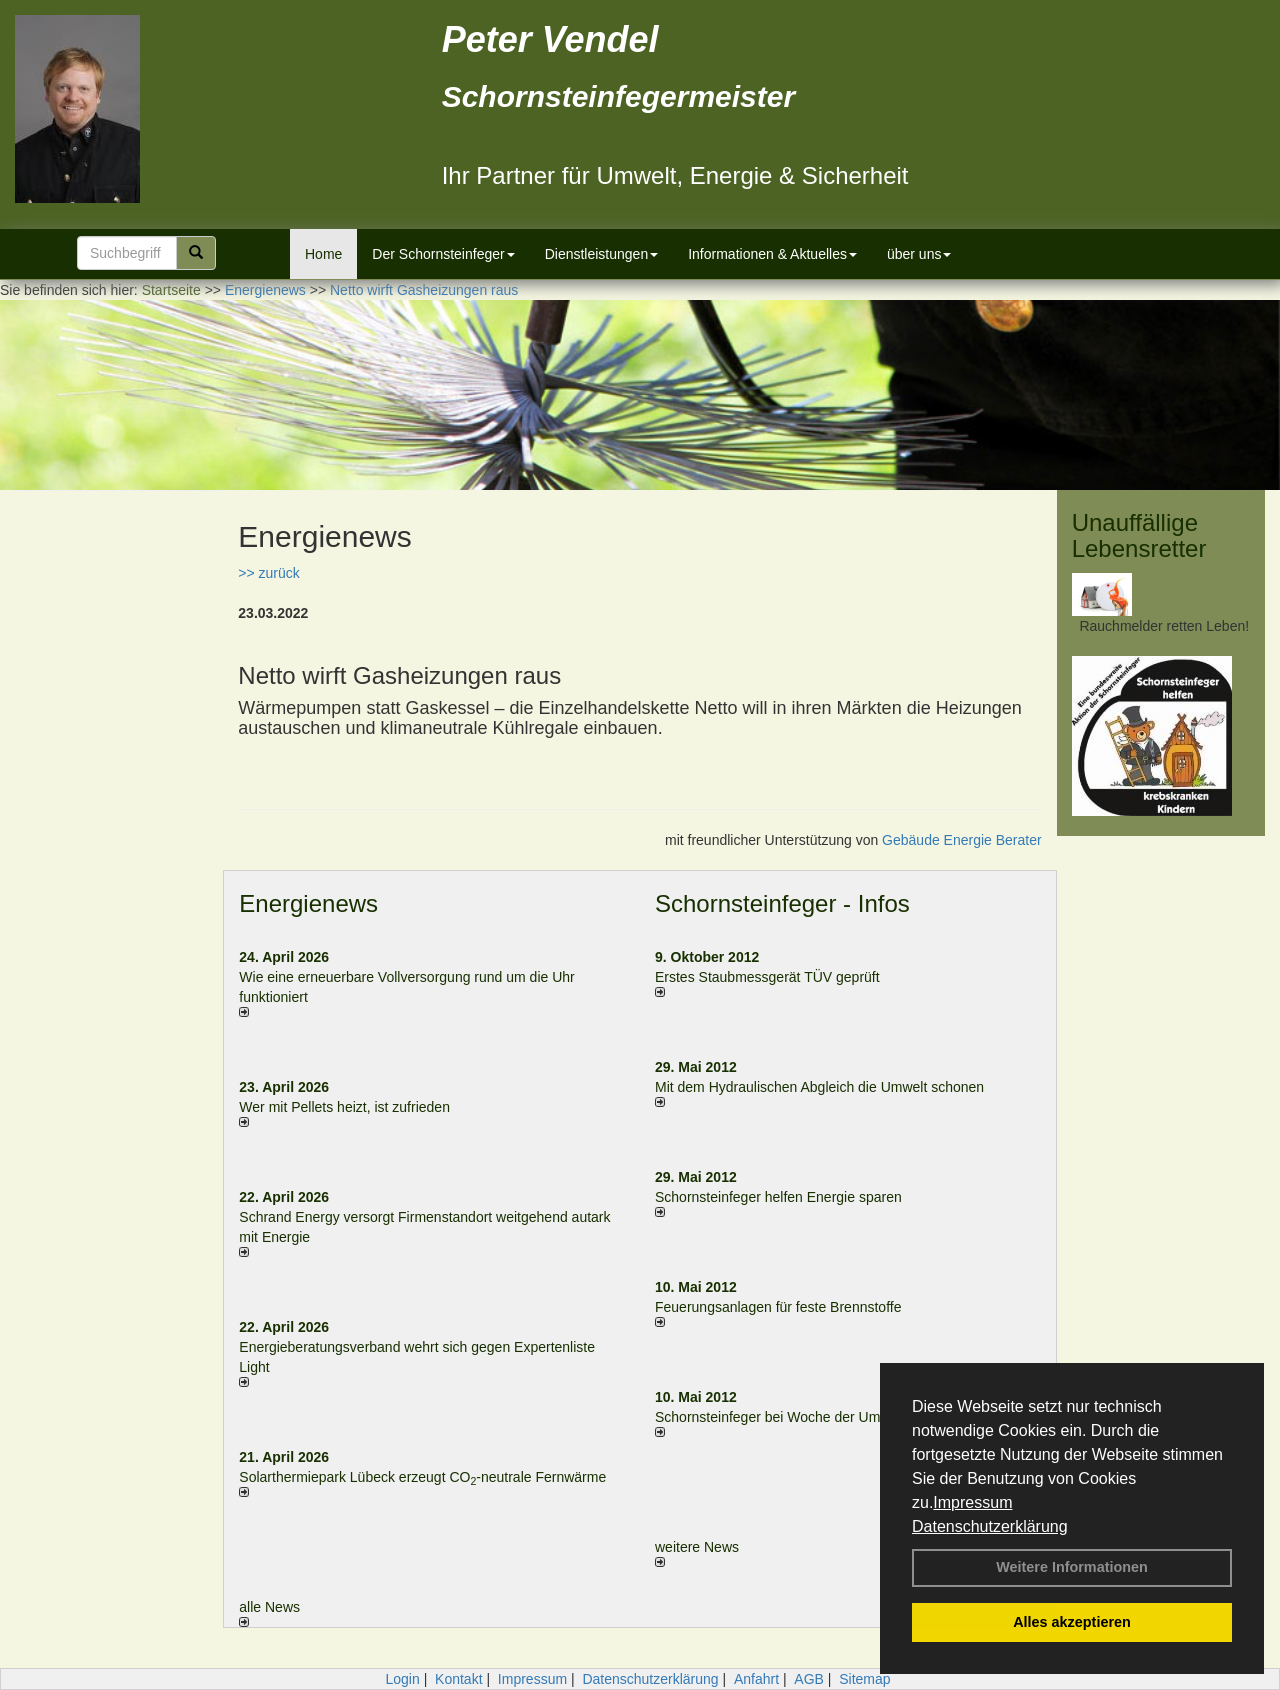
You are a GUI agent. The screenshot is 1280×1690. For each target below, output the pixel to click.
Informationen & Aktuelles (772, 254)
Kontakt (458, 1679)
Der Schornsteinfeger (443, 254)
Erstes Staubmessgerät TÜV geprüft (767, 977)
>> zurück (268, 573)
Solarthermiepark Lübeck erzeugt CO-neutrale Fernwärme (422, 1477)
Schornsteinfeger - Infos (782, 903)
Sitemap (864, 1679)
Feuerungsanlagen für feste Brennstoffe (778, 1307)
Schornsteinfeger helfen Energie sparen (778, 1197)
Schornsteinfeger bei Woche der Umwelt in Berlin (807, 1417)
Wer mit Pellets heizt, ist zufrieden (344, 1107)
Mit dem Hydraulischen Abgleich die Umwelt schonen (819, 1087)
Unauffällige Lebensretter (1139, 535)
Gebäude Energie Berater (962, 840)
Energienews (308, 903)
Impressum (972, 1502)
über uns (919, 254)
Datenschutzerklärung (990, 1526)
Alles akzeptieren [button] (1072, 1622)
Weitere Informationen (1072, 1567)
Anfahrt (756, 1679)
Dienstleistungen (602, 254)
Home (323, 254)
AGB (809, 1679)
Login (402, 1679)
